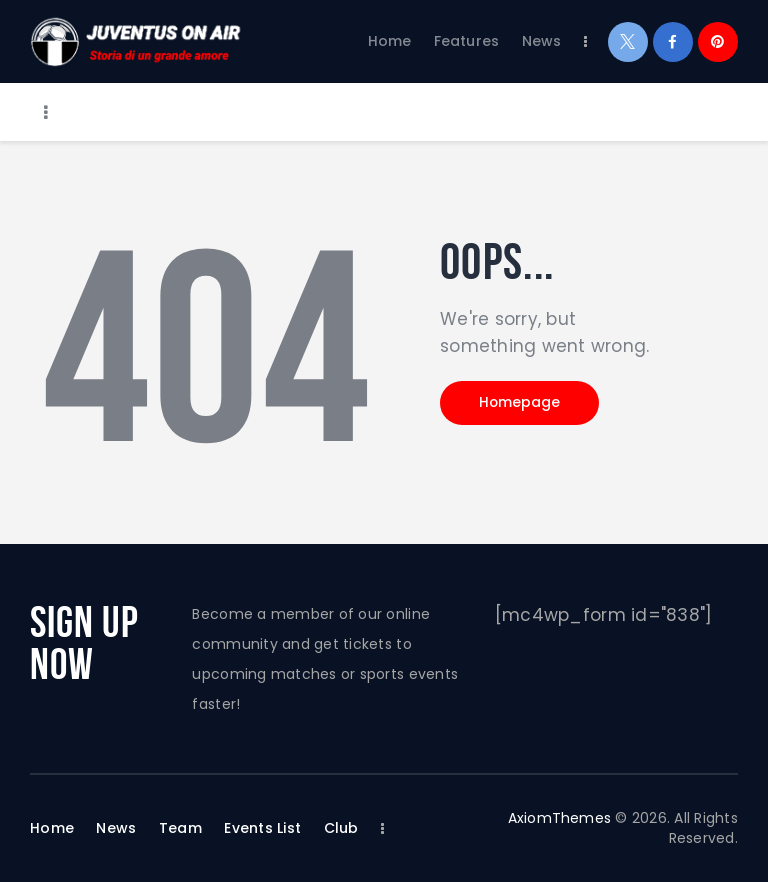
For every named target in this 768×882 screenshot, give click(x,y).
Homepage (523, 404)
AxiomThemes (559, 818)
